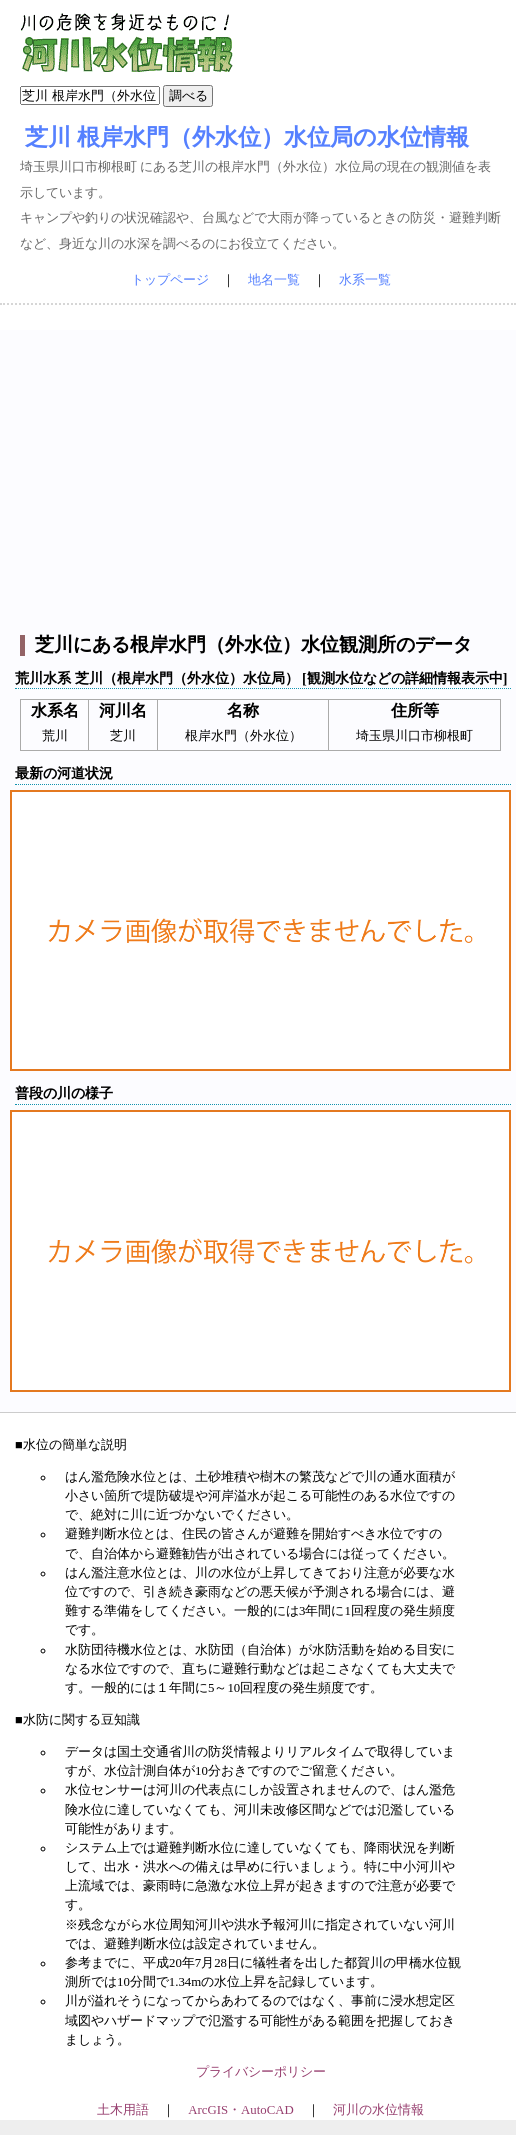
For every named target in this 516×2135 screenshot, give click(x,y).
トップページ (170, 280)
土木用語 (123, 2110)
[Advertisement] (261, 470)
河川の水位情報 (378, 2110)
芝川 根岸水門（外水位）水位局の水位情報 (247, 137)
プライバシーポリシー (261, 2072)
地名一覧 (274, 280)
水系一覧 (365, 280)
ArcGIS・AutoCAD (240, 2110)
